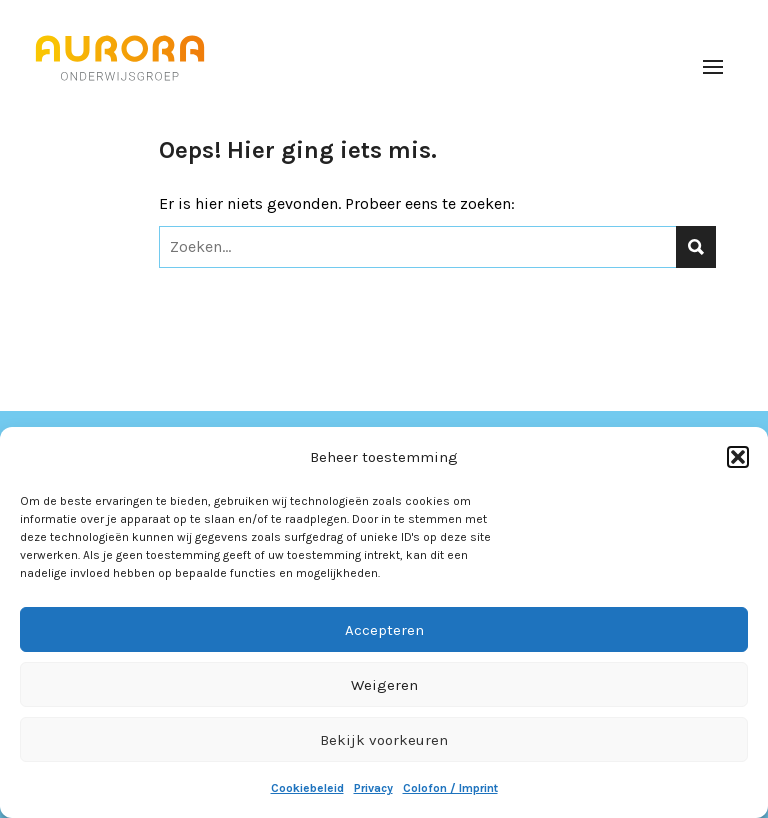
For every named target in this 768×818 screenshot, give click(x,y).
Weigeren (384, 685)
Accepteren (384, 630)
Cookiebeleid (307, 788)
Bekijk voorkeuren (384, 740)
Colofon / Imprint (450, 788)
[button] (738, 457)
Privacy (373, 788)
